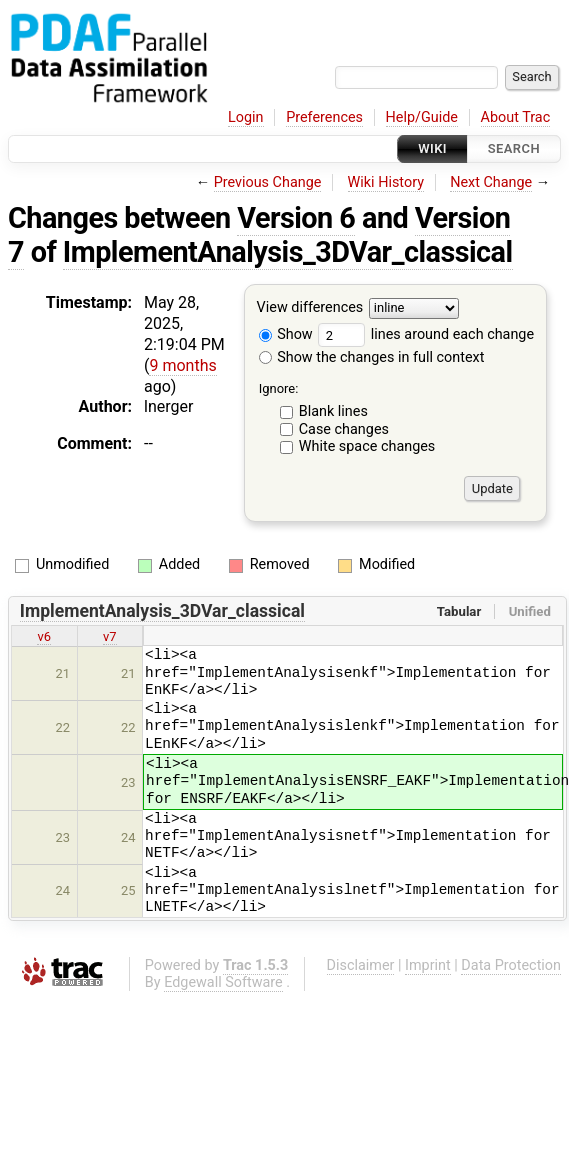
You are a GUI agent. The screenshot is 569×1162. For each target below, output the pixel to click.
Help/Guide (422, 117)
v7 (110, 636)
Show (286, 334)
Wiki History (386, 182)
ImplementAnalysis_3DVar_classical (288, 252)
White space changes (367, 446)
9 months (182, 365)
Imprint (428, 965)
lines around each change (426, 334)
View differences (310, 308)
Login (246, 117)
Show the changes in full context (372, 357)
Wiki (432, 148)
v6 (44, 636)
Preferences (324, 117)
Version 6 (296, 218)
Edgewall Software (223, 982)
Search (514, 148)
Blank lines (333, 411)
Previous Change (268, 182)
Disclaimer (361, 965)
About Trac (516, 117)
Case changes (344, 429)
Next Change (491, 182)
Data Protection (511, 965)
